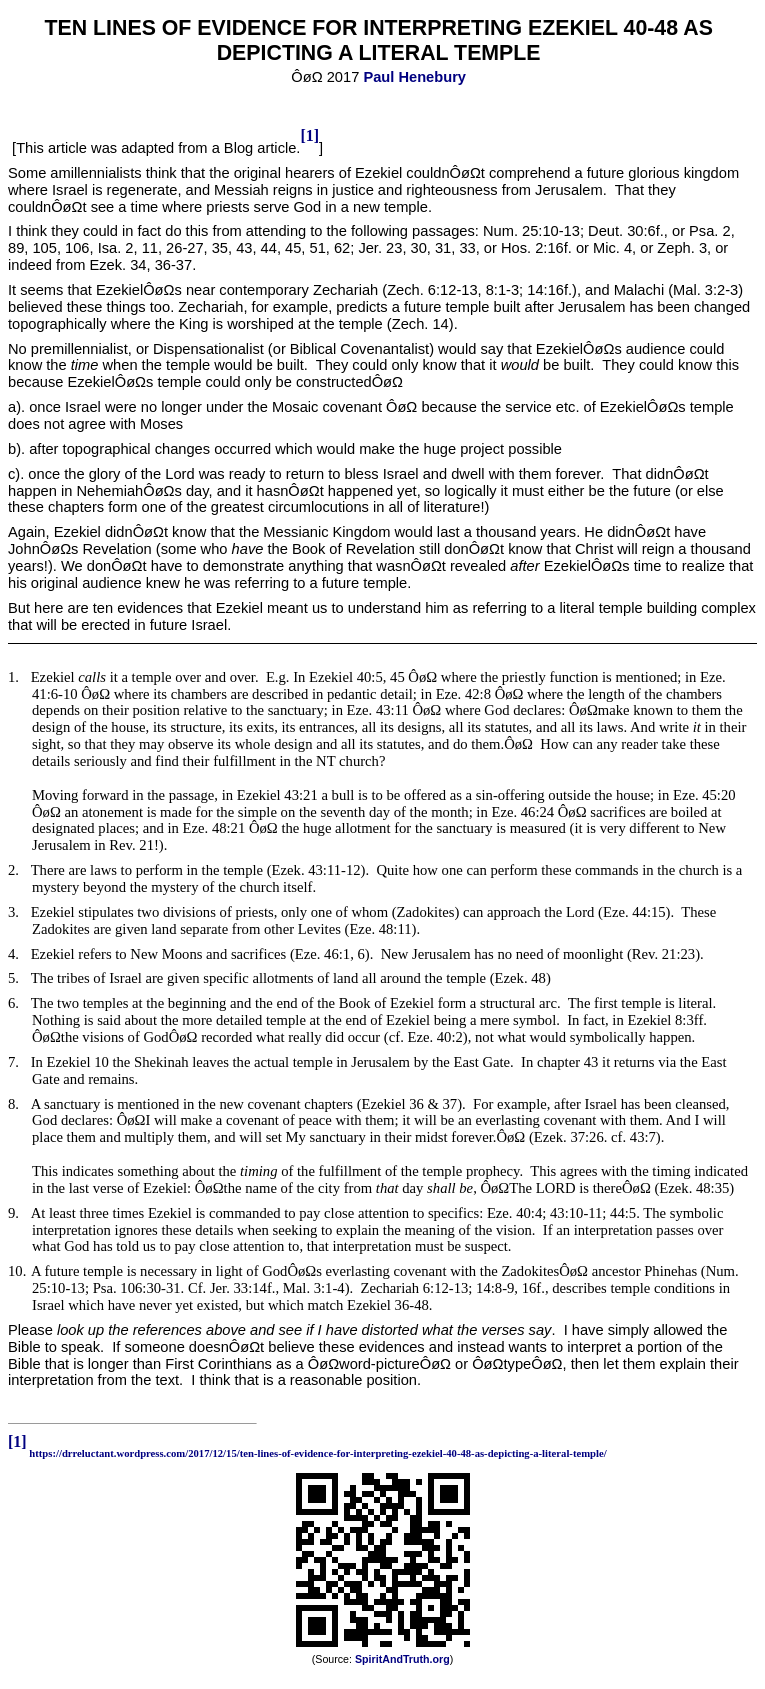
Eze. (505, 812)
